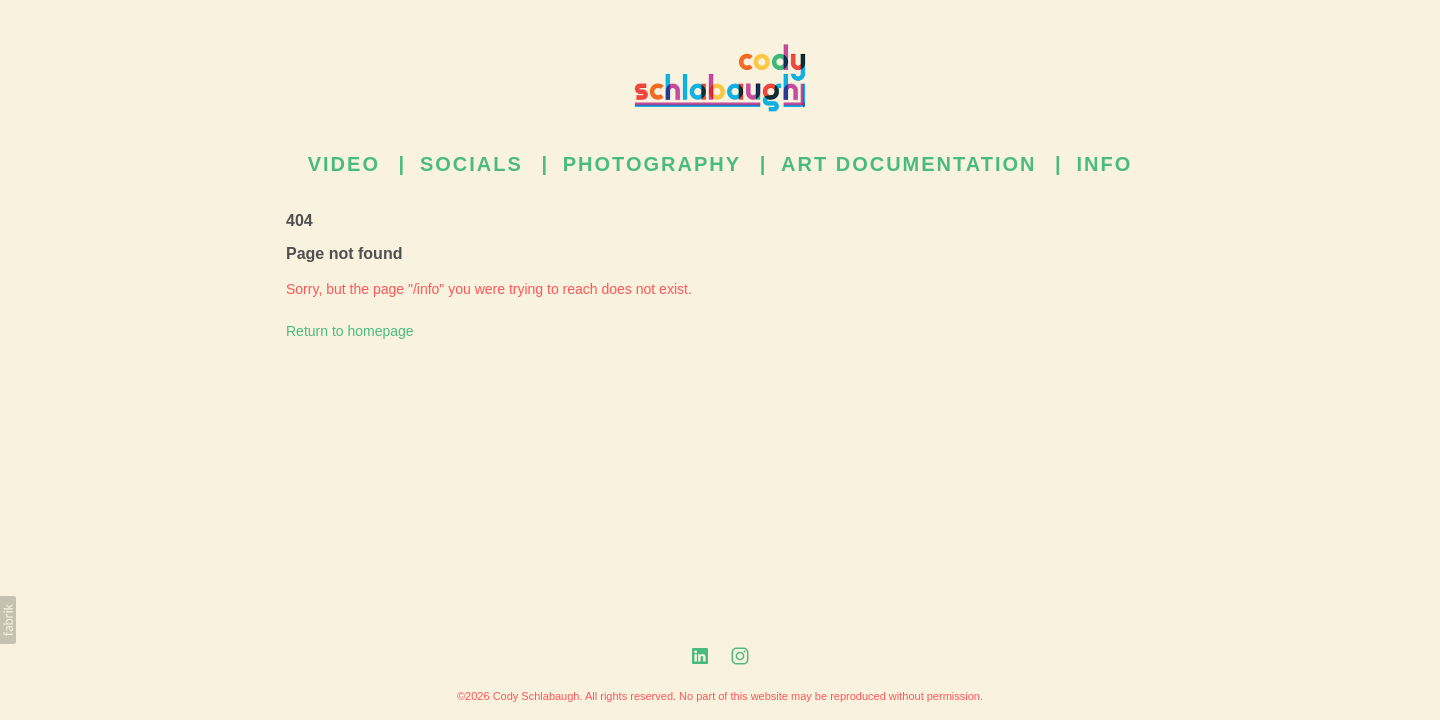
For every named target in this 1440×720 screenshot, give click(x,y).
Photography (652, 164)
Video (344, 164)
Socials (471, 164)
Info (1104, 164)
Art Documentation (908, 164)
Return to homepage (350, 330)
